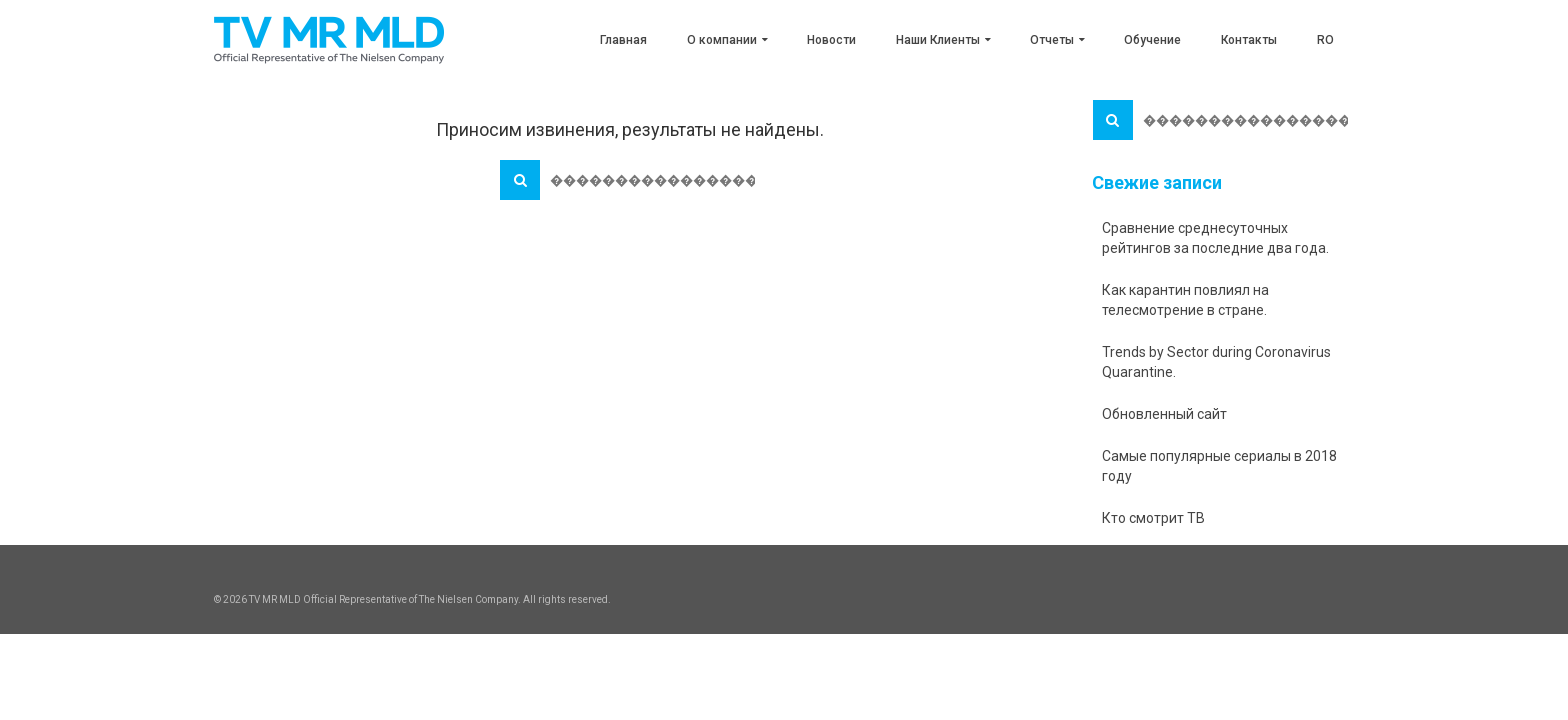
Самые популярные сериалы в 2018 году (1219, 466)
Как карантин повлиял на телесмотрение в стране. (1185, 300)
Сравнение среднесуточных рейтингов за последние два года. (1215, 238)
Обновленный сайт (1164, 414)
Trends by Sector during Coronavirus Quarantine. (1216, 362)
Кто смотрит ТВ (1153, 518)
